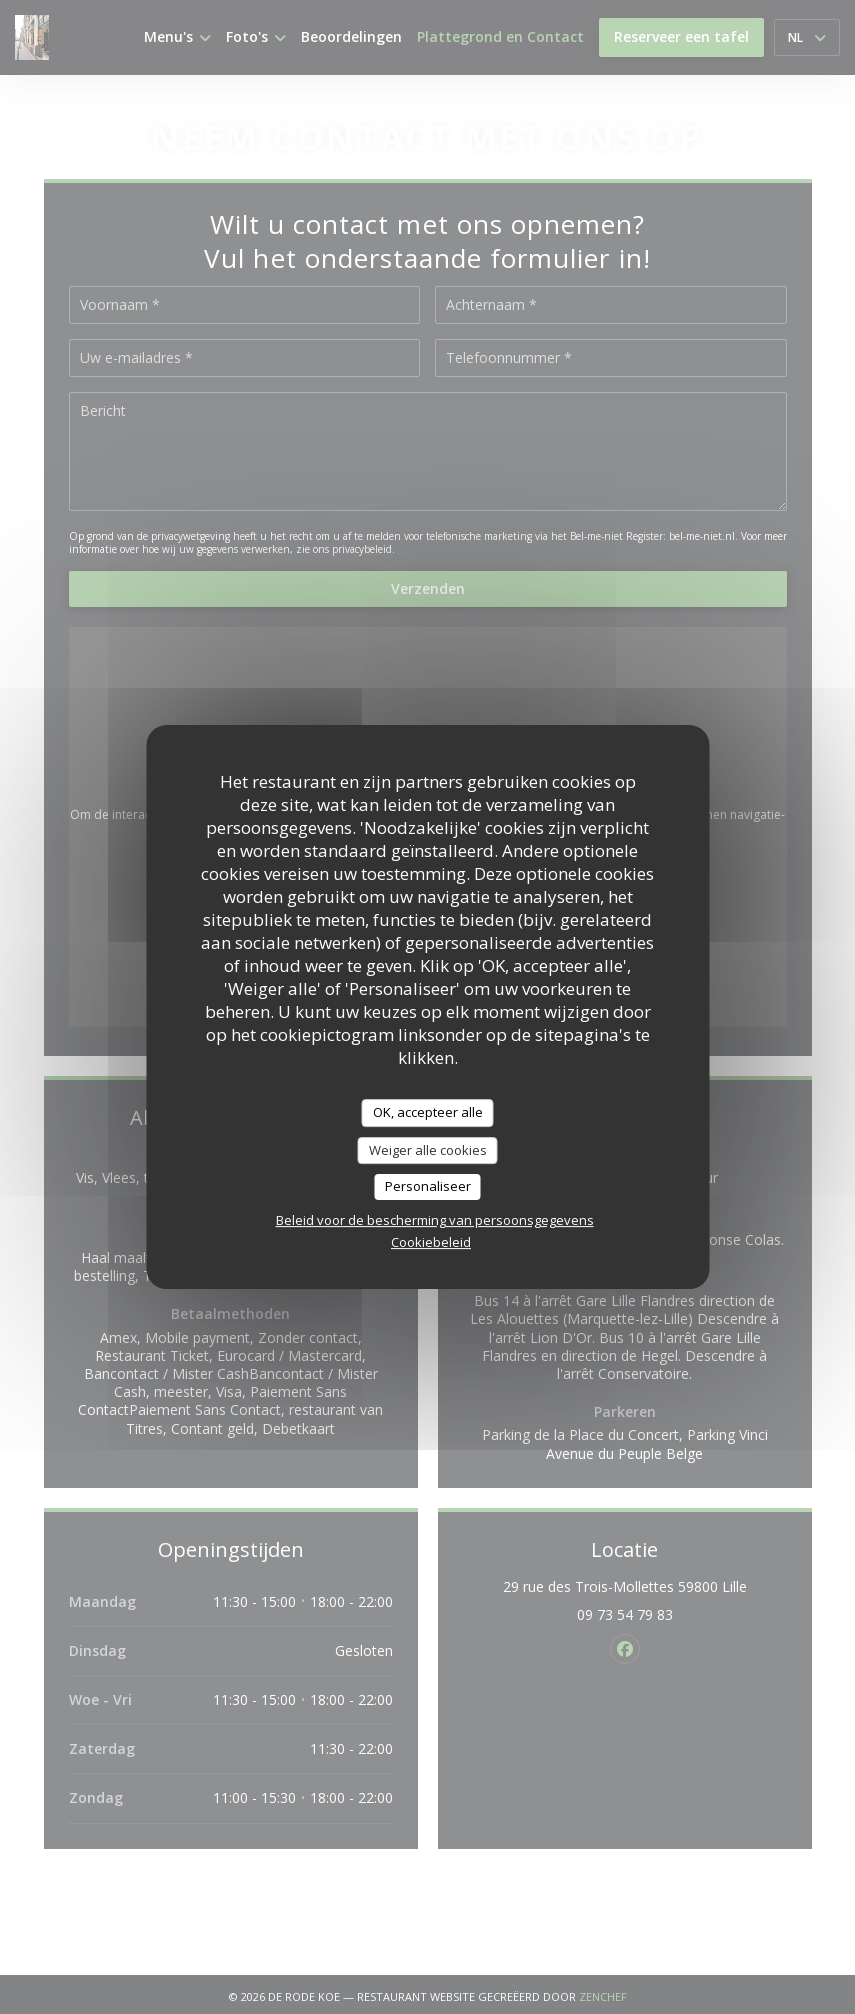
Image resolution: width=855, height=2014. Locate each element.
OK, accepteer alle (428, 1112)
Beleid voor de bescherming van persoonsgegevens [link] (435, 1220)
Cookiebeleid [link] (431, 1242)
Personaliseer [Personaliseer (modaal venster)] (428, 1186)
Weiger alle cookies (428, 1150)
